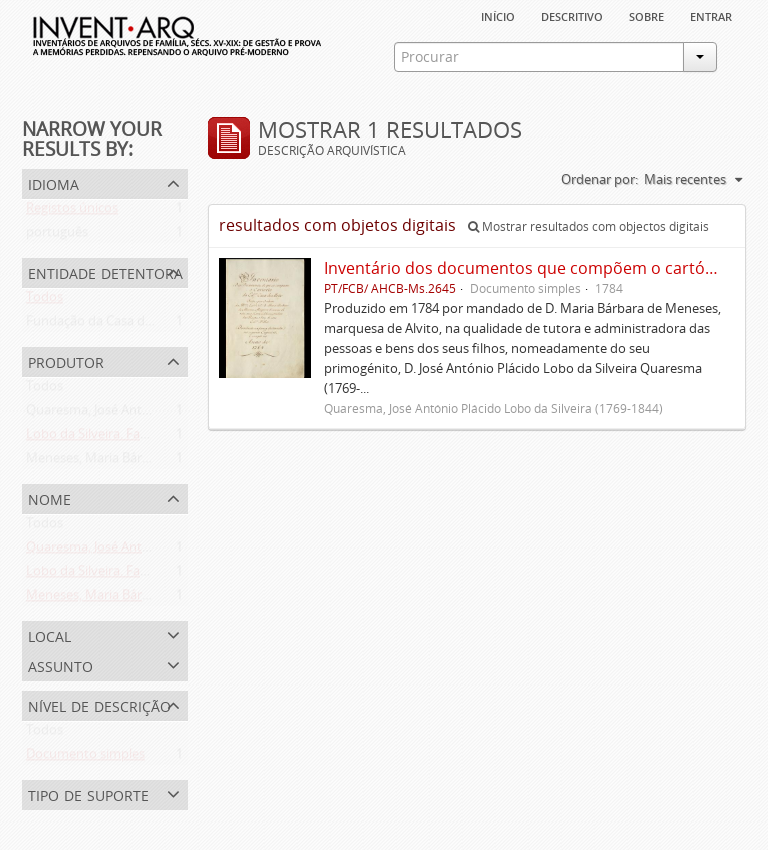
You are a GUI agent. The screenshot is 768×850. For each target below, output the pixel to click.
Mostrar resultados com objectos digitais (588, 226)
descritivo (572, 15)
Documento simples (85, 758)
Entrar (711, 15)
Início (498, 15)
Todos (44, 301)
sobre (646, 15)
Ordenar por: (599, 179)
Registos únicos (72, 212)
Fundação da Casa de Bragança (118, 325)
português (57, 236)
